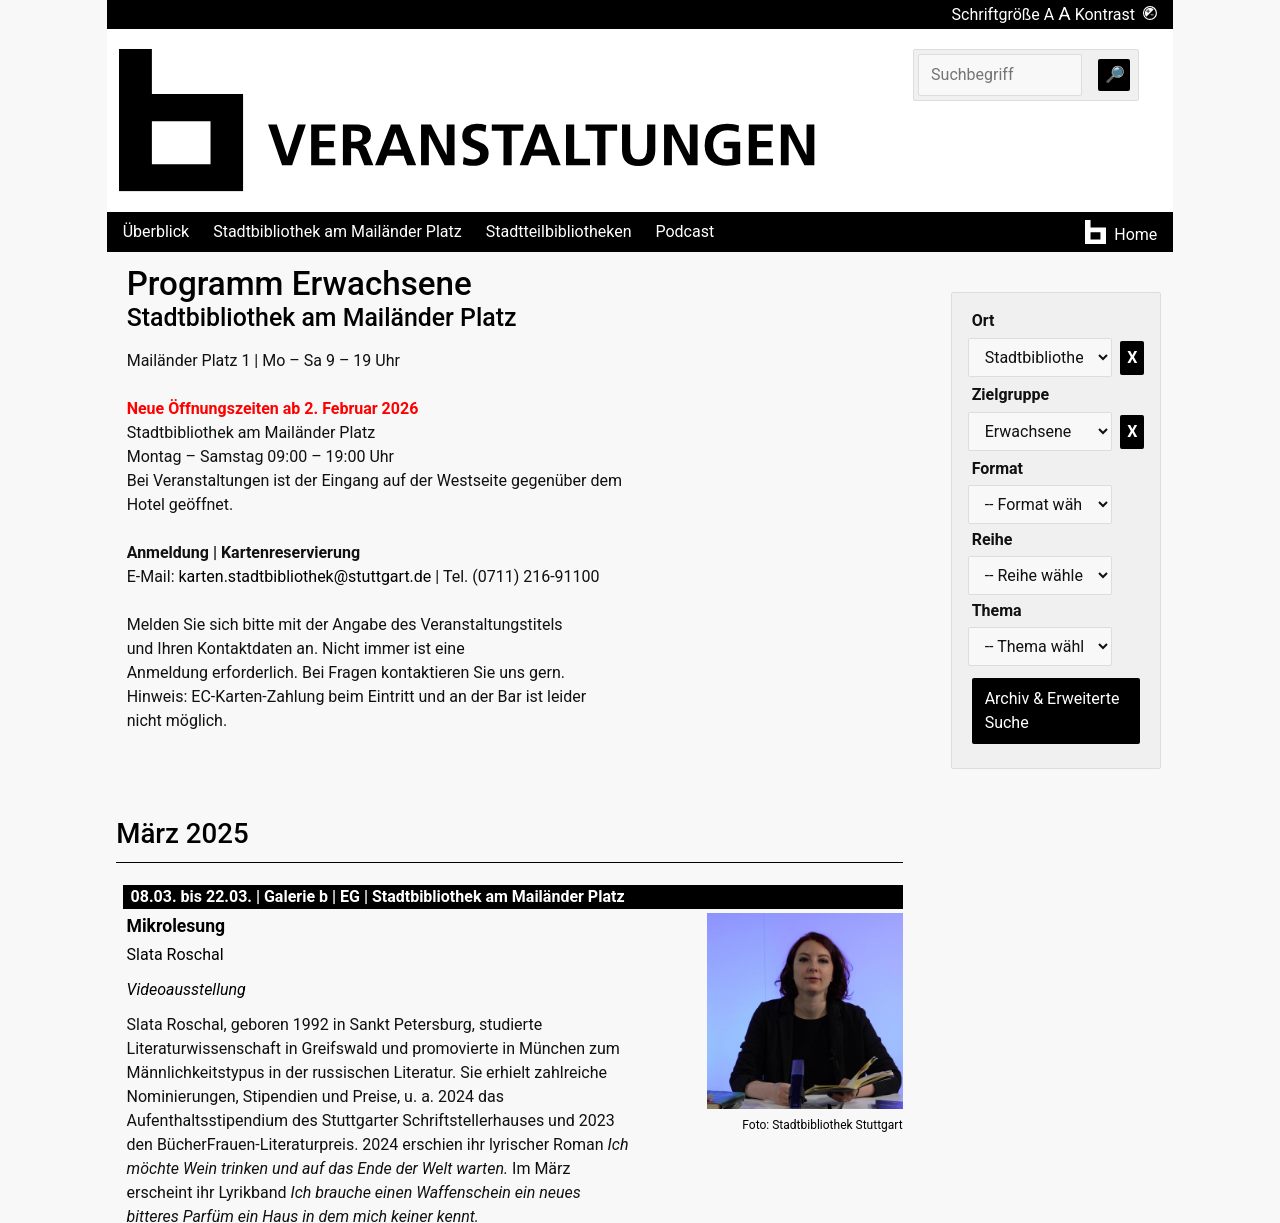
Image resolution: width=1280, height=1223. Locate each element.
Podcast (684, 231)
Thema (997, 610)
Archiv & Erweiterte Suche (1052, 710)
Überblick (156, 231)
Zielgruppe (1010, 394)
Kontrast (1116, 14)
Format (997, 468)
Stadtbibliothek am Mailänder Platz (337, 231)
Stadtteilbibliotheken (559, 231)
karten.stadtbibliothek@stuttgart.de (304, 576)
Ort (983, 320)
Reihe (992, 539)
